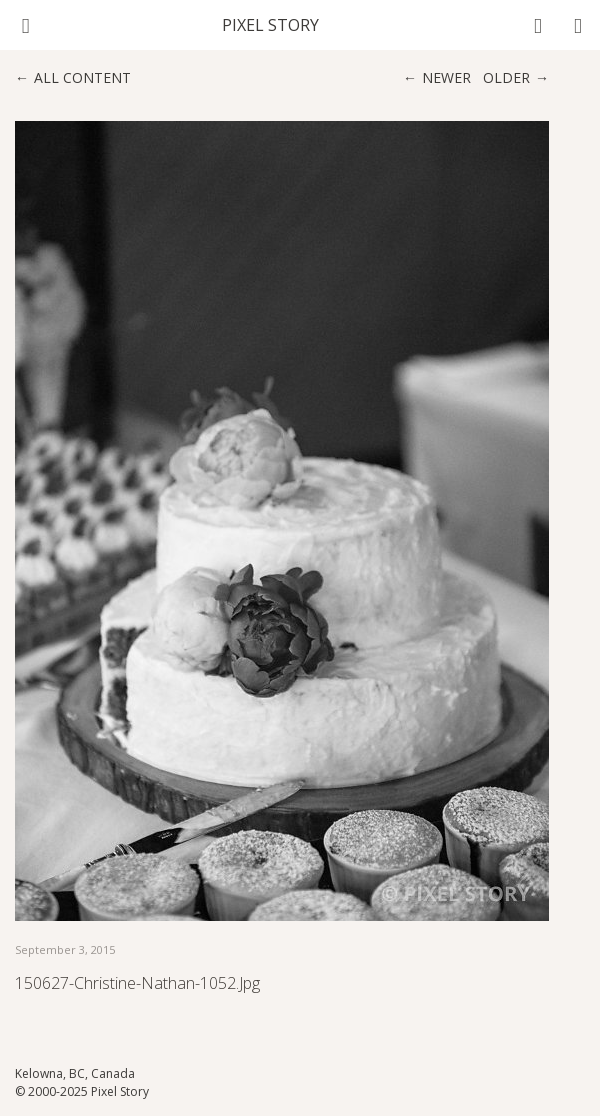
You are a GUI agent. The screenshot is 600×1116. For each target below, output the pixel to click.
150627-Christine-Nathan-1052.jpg (137, 983)
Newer (446, 77)
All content (82, 77)
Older (506, 77)
